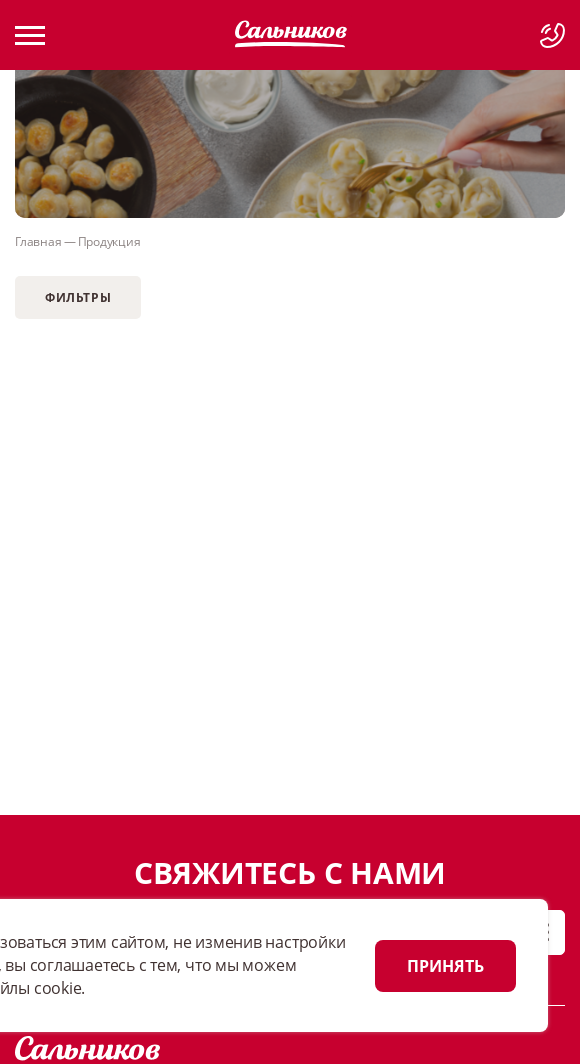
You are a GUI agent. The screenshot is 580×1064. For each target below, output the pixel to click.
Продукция (109, 241)
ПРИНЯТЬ (445, 966)
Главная (38, 241)
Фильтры (78, 297)
